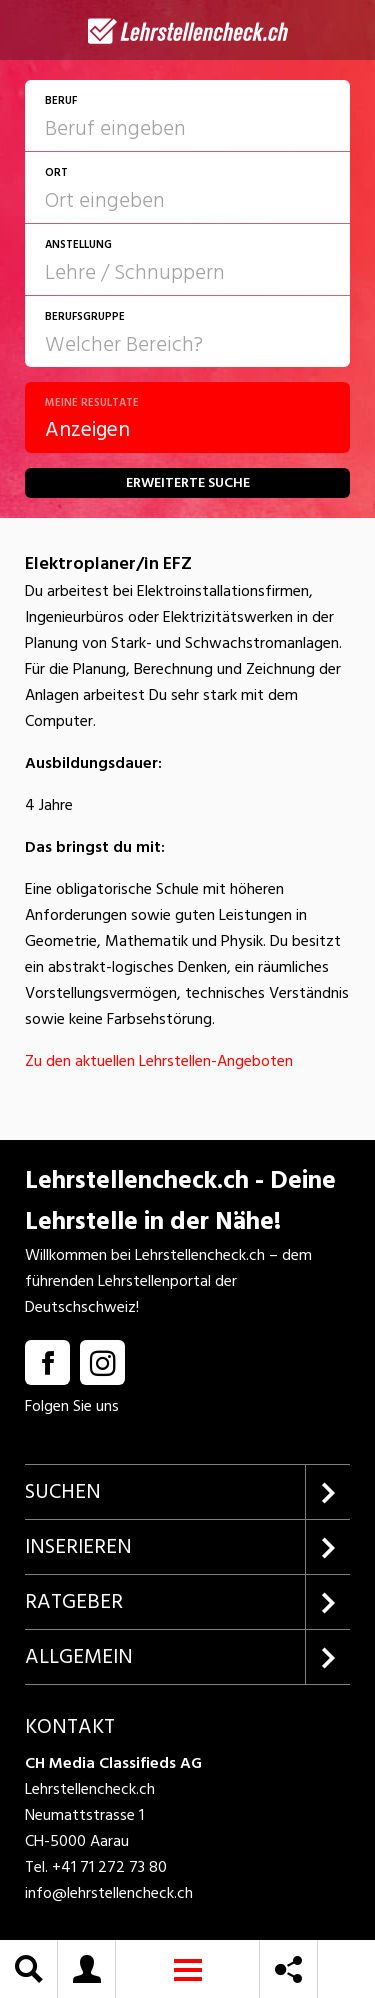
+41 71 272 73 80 (109, 1867)
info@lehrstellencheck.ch (109, 1893)
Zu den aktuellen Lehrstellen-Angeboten (159, 1061)
